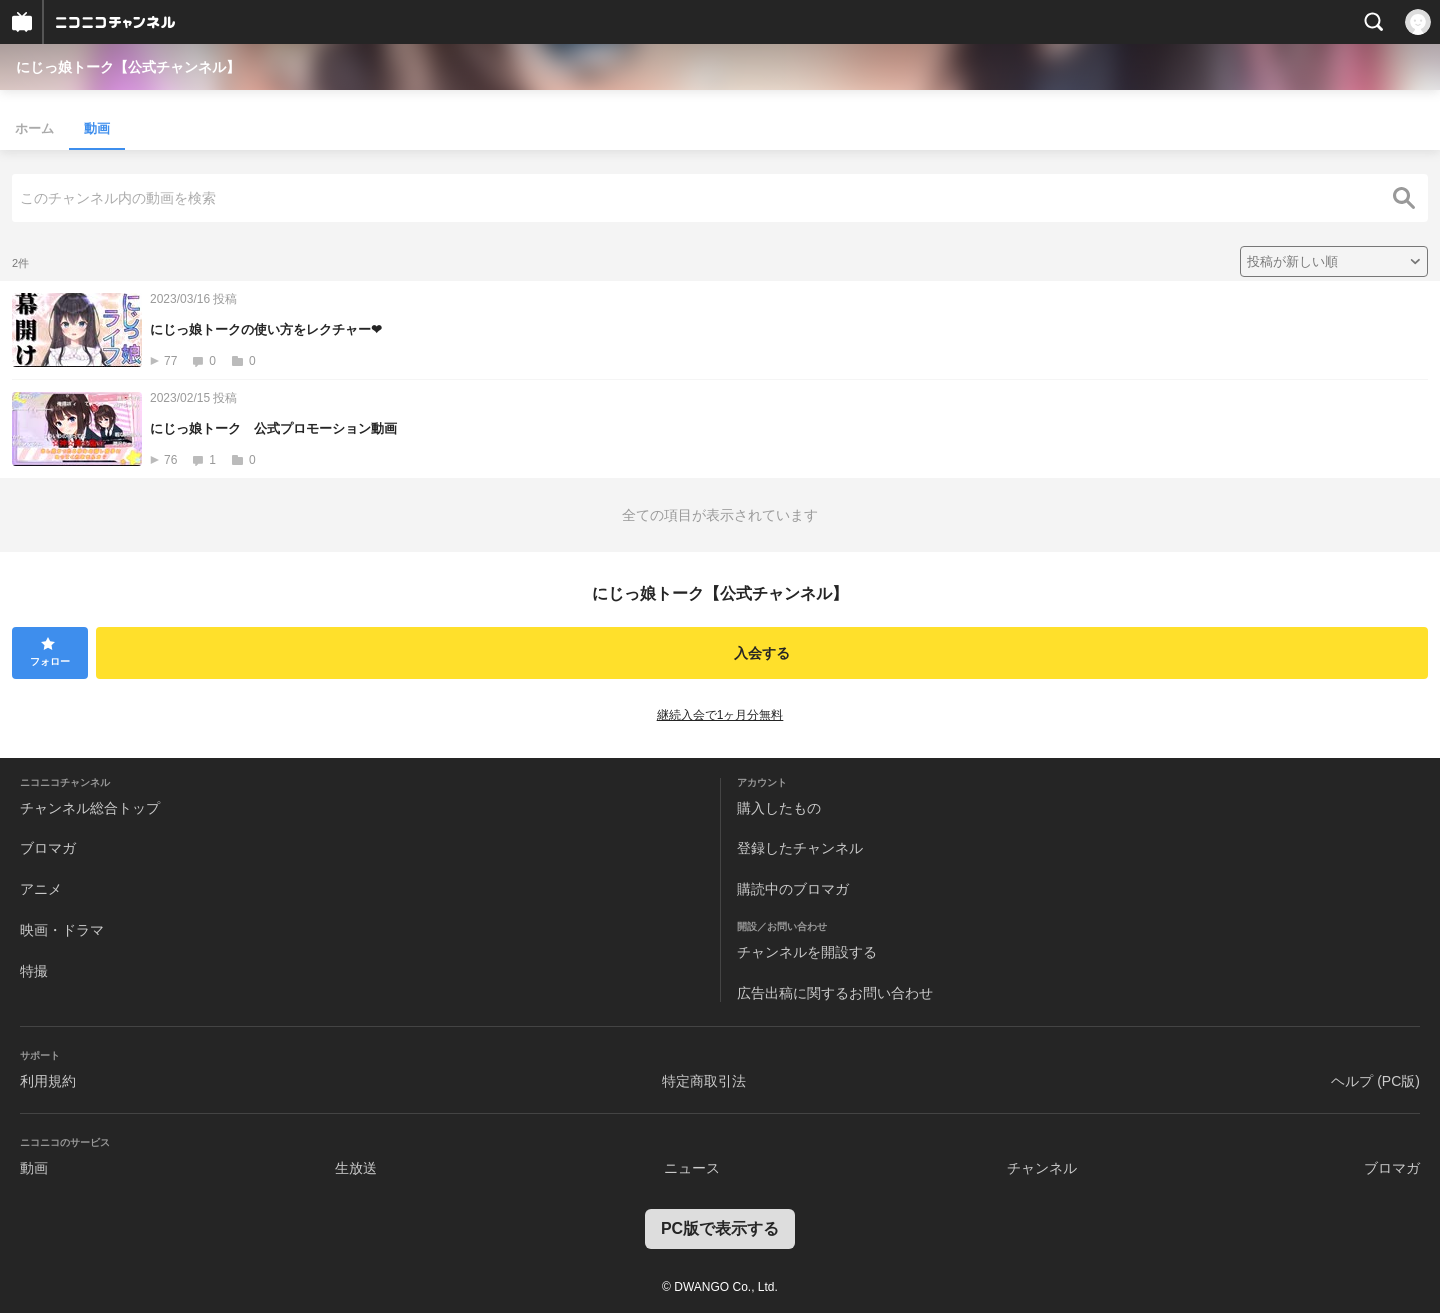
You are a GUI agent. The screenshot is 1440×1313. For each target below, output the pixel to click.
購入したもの (779, 808)
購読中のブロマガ (793, 889)
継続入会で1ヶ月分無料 (720, 715)
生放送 (356, 1168)
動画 (97, 128)
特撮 (34, 971)
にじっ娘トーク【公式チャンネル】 (128, 67)
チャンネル (1042, 1168)
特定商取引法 (704, 1081)
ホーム (34, 128)
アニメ (41, 889)
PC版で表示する (720, 1228)
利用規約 (48, 1081)
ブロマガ (48, 848)
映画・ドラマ (62, 930)
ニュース (692, 1168)
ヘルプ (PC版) (1375, 1081)
